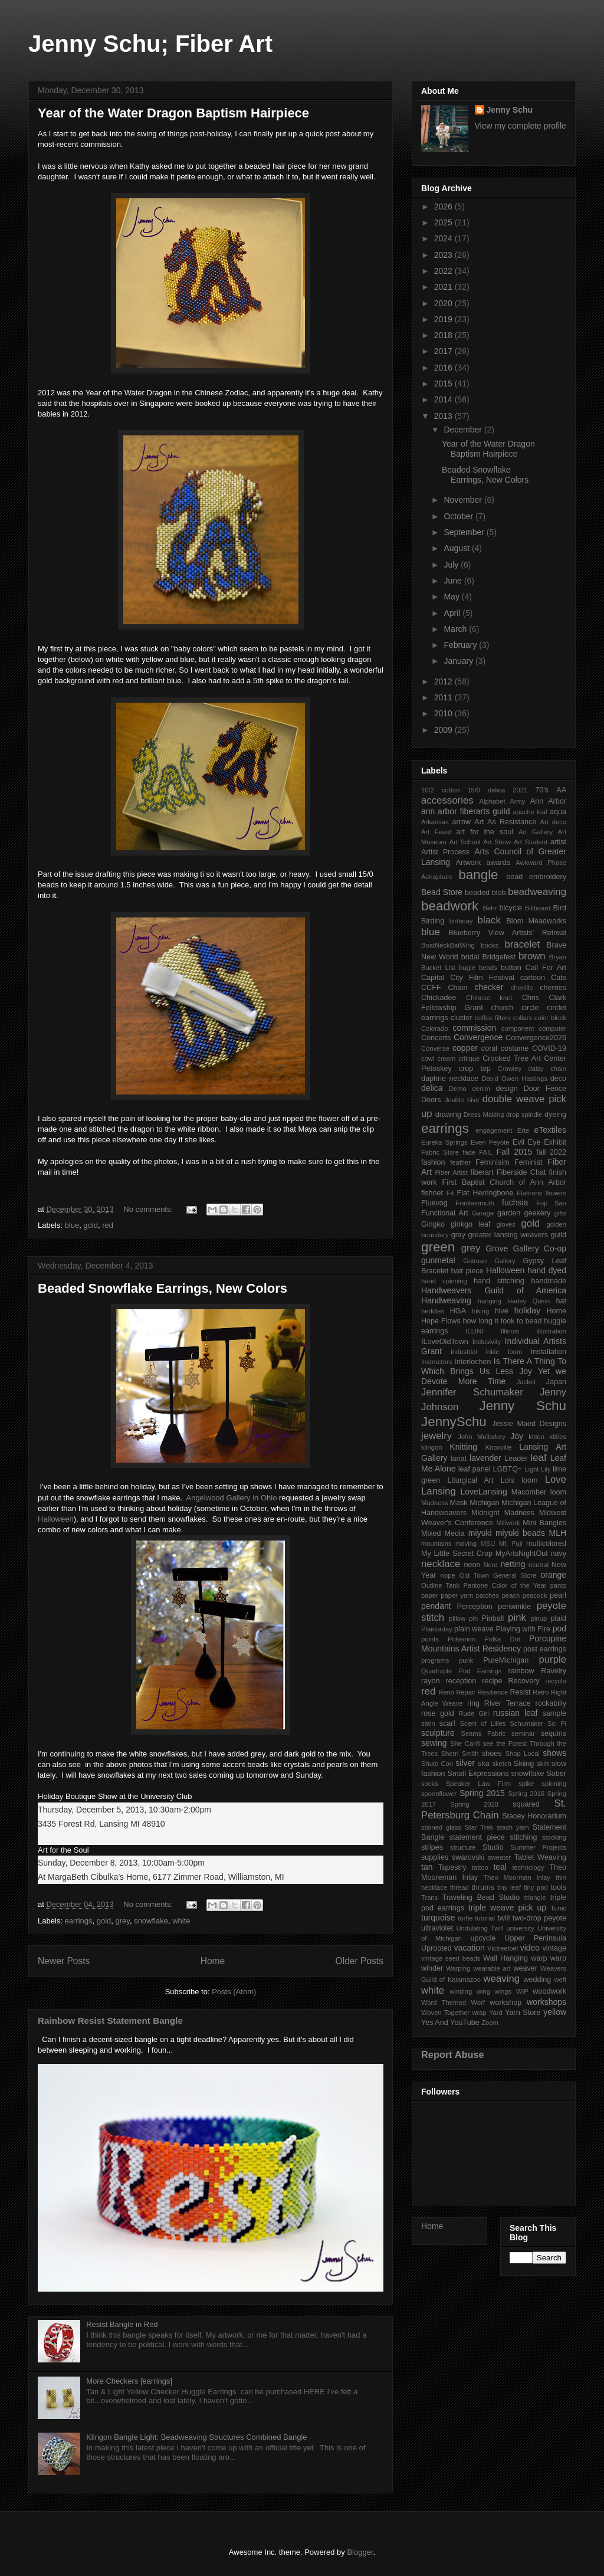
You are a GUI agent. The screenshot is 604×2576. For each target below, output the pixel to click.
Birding (432, 921)
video (530, 1947)
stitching (523, 1837)
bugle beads (478, 967)
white (181, 1920)
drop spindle (524, 1114)
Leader (515, 1458)
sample (554, 1713)
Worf (477, 2002)
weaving (502, 1978)
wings (502, 1991)
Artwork (468, 862)
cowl (427, 1058)
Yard (496, 2012)
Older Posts (359, 1961)
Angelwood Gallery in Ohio (231, 1497)
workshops (546, 2002)
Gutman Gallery (489, 1260)
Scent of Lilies (483, 1723)
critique (469, 1058)
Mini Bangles (544, 1523)
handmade (549, 1281)
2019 (444, 319)
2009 (444, 730)
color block (550, 1017)
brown (532, 956)
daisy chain (547, 1068)
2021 (444, 286)
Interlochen (472, 1362)
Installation (548, 1352)
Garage (483, 1213)
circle (530, 1008)
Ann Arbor (548, 801)
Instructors (436, 1361)
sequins (553, 1733)
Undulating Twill (479, 1928)
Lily (546, 1469)
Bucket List (438, 967)
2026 (444, 206)
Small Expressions (478, 1773)
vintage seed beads (450, 1958)
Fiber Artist (451, 1172)
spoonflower (439, 1793)
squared (526, 1804)
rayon (430, 1681)
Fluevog (434, 1203)
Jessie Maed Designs (529, 1424)
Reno (446, 1692)
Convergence (478, 1037)
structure (463, 1847)
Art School (465, 841)
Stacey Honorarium (534, 1816)
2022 (444, 271)
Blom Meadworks (536, 921)
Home (213, 1961)
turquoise (438, 1917)
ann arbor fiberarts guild (465, 811)
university (520, 1928)
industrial (464, 1351)
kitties (557, 1436)
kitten (536, 1436)
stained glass (441, 1827)
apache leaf (530, 811)
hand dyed (546, 1270)
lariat (459, 1458)
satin (428, 1723)
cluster (461, 1018)
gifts (560, 1213)
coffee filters (493, 1017)
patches (487, 1595)
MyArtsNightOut (521, 1553)
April (453, 613)
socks (429, 1783)
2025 (444, 222)
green (438, 1247)
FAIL (486, 1152)
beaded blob (485, 893)
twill (503, 1918)
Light (531, 1469)
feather (460, 1162)
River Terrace (507, 1703)
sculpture (438, 1733)
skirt (543, 1763)
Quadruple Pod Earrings (461, 1670)
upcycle (483, 1938)
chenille (522, 987)
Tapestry (452, 1867)
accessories (447, 800)
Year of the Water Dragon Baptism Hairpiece (173, 113)
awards (499, 862)
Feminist (528, 1162)
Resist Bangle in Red (121, 2324)
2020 (444, 303)
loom (529, 1480)
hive (501, 1311)
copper (465, 1048)
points (430, 1639)
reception (460, 1681)
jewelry (436, 1435)
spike (526, 1783)
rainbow (521, 1671)
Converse (435, 1048)
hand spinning (444, 1280)
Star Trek (479, 1827)
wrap (479, 2012)
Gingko (433, 1224)
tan (426, 1867)
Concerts (436, 1038)
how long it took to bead (501, 1321)
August (457, 548)
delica (432, 1088)
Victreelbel (502, 1948)
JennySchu (454, 1421)
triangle (535, 1897)
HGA (458, 1311)
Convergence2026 (535, 1038)
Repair (465, 1692)
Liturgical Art (470, 1480)
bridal (470, 957)
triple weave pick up (507, 1907)
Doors (431, 1100)
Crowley (509, 1068)
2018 (444, 335)
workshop (505, 2002)
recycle (556, 1680)
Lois (507, 1480)
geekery (537, 1213)
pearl (558, 1595)
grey (123, 1920)
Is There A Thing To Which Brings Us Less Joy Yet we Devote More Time (493, 1371)
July (452, 564)
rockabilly (551, 1703)
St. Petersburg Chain (493, 1809)
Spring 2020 (474, 1804)
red (107, 1225)
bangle (478, 874)
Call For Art (546, 967)
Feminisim (492, 1162)
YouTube (465, 2022)
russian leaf (515, 1713)
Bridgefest (499, 957)
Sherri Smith (460, 1753)
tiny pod (536, 1887)
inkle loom (504, 1351)
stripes (432, 1847)
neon (472, 1565)
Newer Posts (64, 1961)
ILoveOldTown (444, 1342)
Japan (556, 1382)
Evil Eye (527, 1142)
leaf (538, 1457)
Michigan (484, 1503)
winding (460, 1991)
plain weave (474, 1629)
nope (448, 1575)
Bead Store (441, 892)
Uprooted (436, 1948)
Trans (429, 1897)
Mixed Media (443, 1533)
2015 (444, 383)
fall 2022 (551, 1152)
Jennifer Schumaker (472, 1392)
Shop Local (522, 1753)
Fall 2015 (515, 1151)
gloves (505, 1224)
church (502, 1008)
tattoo (480, 1867)
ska (484, 1763)
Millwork (508, 1522)
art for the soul (484, 832)
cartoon (532, 978)
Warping (458, 1968)
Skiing (524, 1763)
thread (459, 1887)
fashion (433, 1162)
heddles (432, 1311)
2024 (444, 238)
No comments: (149, 1209)
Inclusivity (486, 1341)
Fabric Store (440, 1152)
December (464, 429)
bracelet (522, 944)
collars (522, 1017)
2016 (444, 367)
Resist (520, 1692)
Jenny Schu (510, 109)
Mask (459, 1503)
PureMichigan (505, 1660)
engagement (493, 1130)
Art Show (497, 841)
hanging (489, 1301)
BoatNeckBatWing (448, 945)
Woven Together (445, 2012)
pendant (436, 1606)
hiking (480, 1311)
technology (528, 1867)
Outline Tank (440, 1585)
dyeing (555, 1114)
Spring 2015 (482, 1793)
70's (542, 790)
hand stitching (499, 1281)
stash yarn (512, 1827)
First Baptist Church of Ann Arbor (504, 1182)
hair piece (467, 1271)
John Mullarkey (481, 1436)
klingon (431, 1447)
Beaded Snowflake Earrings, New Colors (162, 1288)
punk (466, 1660)
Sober (556, 1773)
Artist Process (445, 852)
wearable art (491, 1968)
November (464, 499)
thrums (482, 1887)
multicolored (546, 1543)
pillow (457, 1618)
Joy (516, 1436)
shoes (492, 1753)
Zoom (489, 2022)
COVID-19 (549, 1048)
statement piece (477, 1837)
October (459, 516)
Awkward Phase (541, 862)
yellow (554, 2012)
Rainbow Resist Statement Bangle (110, 2020)
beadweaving (537, 891)
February (461, 645)
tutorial (485, 1918)
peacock (535, 1595)
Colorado (434, 1028)
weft (560, 1979)
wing (483, 1991)
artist (558, 842)
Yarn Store (522, 2012)
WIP (522, 1991)
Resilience (493, 1692)
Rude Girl (473, 1713)
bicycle (511, 908)
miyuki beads (520, 1533)
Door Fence (545, 1088)
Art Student (530, 841)
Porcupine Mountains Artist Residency (493, 1643)
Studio (493, 1847)
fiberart (481, 1172)
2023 (444, 255)
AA (561, 790)
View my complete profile (520, 125)
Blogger (360, 2552)
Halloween (56, 1519)
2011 (444, 697)
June (454, 580)
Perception (474, 1606)
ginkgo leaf (470, 1224)
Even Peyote (490, 1142)
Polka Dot (502, 1639)
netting (512, 1564)
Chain (458, 988)
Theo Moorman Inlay (516, 1877)
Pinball (493, 1618)
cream (446, 1058)
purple (552, 1659)
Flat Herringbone (485, 1193)
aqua (558, 812)
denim (481, 1088)
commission (474, 1028)
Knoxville (498, 1447)
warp (539, 1958)
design (507, 1088)
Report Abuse (452, 2054)
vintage (554, 1948)
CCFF (431, 988)
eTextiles (550, 1130)
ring (473, 1703)
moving (466, 1543)
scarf (447, 1723)
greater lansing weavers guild (517, 1235)
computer (552, 1028)
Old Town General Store (498, 1575)
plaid (558, 1618)
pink (517, 1617)
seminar (523, 1733)
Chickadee (439, 998)
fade (468, 1152)
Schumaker (526, 1723)
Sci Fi (556, 1723)
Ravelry (553, 1671)
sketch (501, 1763)
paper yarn (457, 1595)
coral (489, 1048)
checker (488, 987)
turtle (465, 1918)
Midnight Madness (502, 1513)
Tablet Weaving (540, 1857)
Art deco (553, 821)
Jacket (526, 1381)
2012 (444, 681)
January (459, 661)
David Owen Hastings (514, 1078)
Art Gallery (535, 831)
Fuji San (551, 1203)
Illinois (510, 1331)
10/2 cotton (440, 790)
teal (500, 1867)
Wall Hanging (505, 1958)
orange (553, 1574)
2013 (444, 416)
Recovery (523, 1681)
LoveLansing (483, 1491)
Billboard (538, 908)
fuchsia (515, 1202)
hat (561, 1301)
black (489, 920)
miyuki (480, 1533)
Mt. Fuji (511, 1543)
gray (458, 1235)
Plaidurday (436, 1629)
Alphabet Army (502, 801)
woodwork (549, 1991)
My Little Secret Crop (457, 1553)
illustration (551, 1331)
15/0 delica (486, 790)
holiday (527, 1310)
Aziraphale (436, 876)
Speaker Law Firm (478, 1783)
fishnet (432, 1193)
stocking (554, 1837)
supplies (434, 1857)
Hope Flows (441, 1321)
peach (511, 1595)
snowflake (151, 1920)
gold (90, 1225)
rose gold (437, 1713)
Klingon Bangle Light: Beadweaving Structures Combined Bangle (196, 2437)
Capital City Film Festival (467, 978)
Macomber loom (538, 1492)
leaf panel (474, 1469)
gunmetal (438, 1260)
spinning (553, 1783)
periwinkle (514, 1606)
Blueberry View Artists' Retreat (507, 933)
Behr (490, 908)
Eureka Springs (444, 1142)
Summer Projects (538, 1847)
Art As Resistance (505, 822)
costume (515, 1048)
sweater (499, 1857)
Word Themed (443, 2002)
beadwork (449, 906)
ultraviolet (437, 1928)
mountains (436, 1543)
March (456, 629)
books (489, 945)
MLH (557, 1533)
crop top (475, 1068)
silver (465, 1763)
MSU (487, 1543)
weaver (525, 1968)
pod (559, 1628)
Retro (541, 1692)
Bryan (557, 957)
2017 (444, 351)
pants (558, 1585)
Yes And (434, 2022)
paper (429, 1595)
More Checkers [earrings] (129, 2381)
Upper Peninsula (535, 1938)
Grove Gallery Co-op (525, 1248)
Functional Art (444, 1213)
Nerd (491, 1564)
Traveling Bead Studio (481, 1897)
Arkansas (435, 821)
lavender (485, 1458)
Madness (434, 1502)
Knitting (463, 1446)
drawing (448, 1114)
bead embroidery (536, 877)
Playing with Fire (522, 1629)
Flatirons (529, 1193)
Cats (558, 978)
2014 (444, 399)
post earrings (544, 1649)
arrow (461, 822)
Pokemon (461, 1639)
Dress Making (484, 1114)
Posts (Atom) (234, 1991)
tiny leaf (509, 1887)
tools (558, 1887)
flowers (556, 1193)
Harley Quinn (528, 1301)
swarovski (468, 1857)
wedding (537, 1979)
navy (558, 1553)
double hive (461, 1099)
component (517, 1028)
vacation (469, 1947)
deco (558, 1078)
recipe (492, 1681)
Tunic (558, 1908)
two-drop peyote (539, 1918)
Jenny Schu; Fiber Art (150, 44)
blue (72, 1225)
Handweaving (446, 1300)
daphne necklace (449, 1078)
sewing (434, 1743)
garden (508, 1213)
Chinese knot (489, 997)
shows (554, 1753)
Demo (458, 1088)
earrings (79, 1920)
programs (435, 1660)
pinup (539, 1618)
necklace (440, 1563)
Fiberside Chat (521, 1172)
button (511, 967)
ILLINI (474, 1331)
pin (473, 1618)
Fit (450, 1193)
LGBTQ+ (507, 1469)
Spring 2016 (526, 1793)
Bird (559, 908)
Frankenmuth (474, 1203)
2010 (444, 713)
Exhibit (555, 1142)
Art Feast (436, 831)
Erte (523, 1130)
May (452, 596)
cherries (553, 988)
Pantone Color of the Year (504, 1585)
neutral (538, 1564)
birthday (461, 921)
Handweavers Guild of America (493, 1290)
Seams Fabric (483, 1733)
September (465, 532)
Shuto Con (437, 1763)
